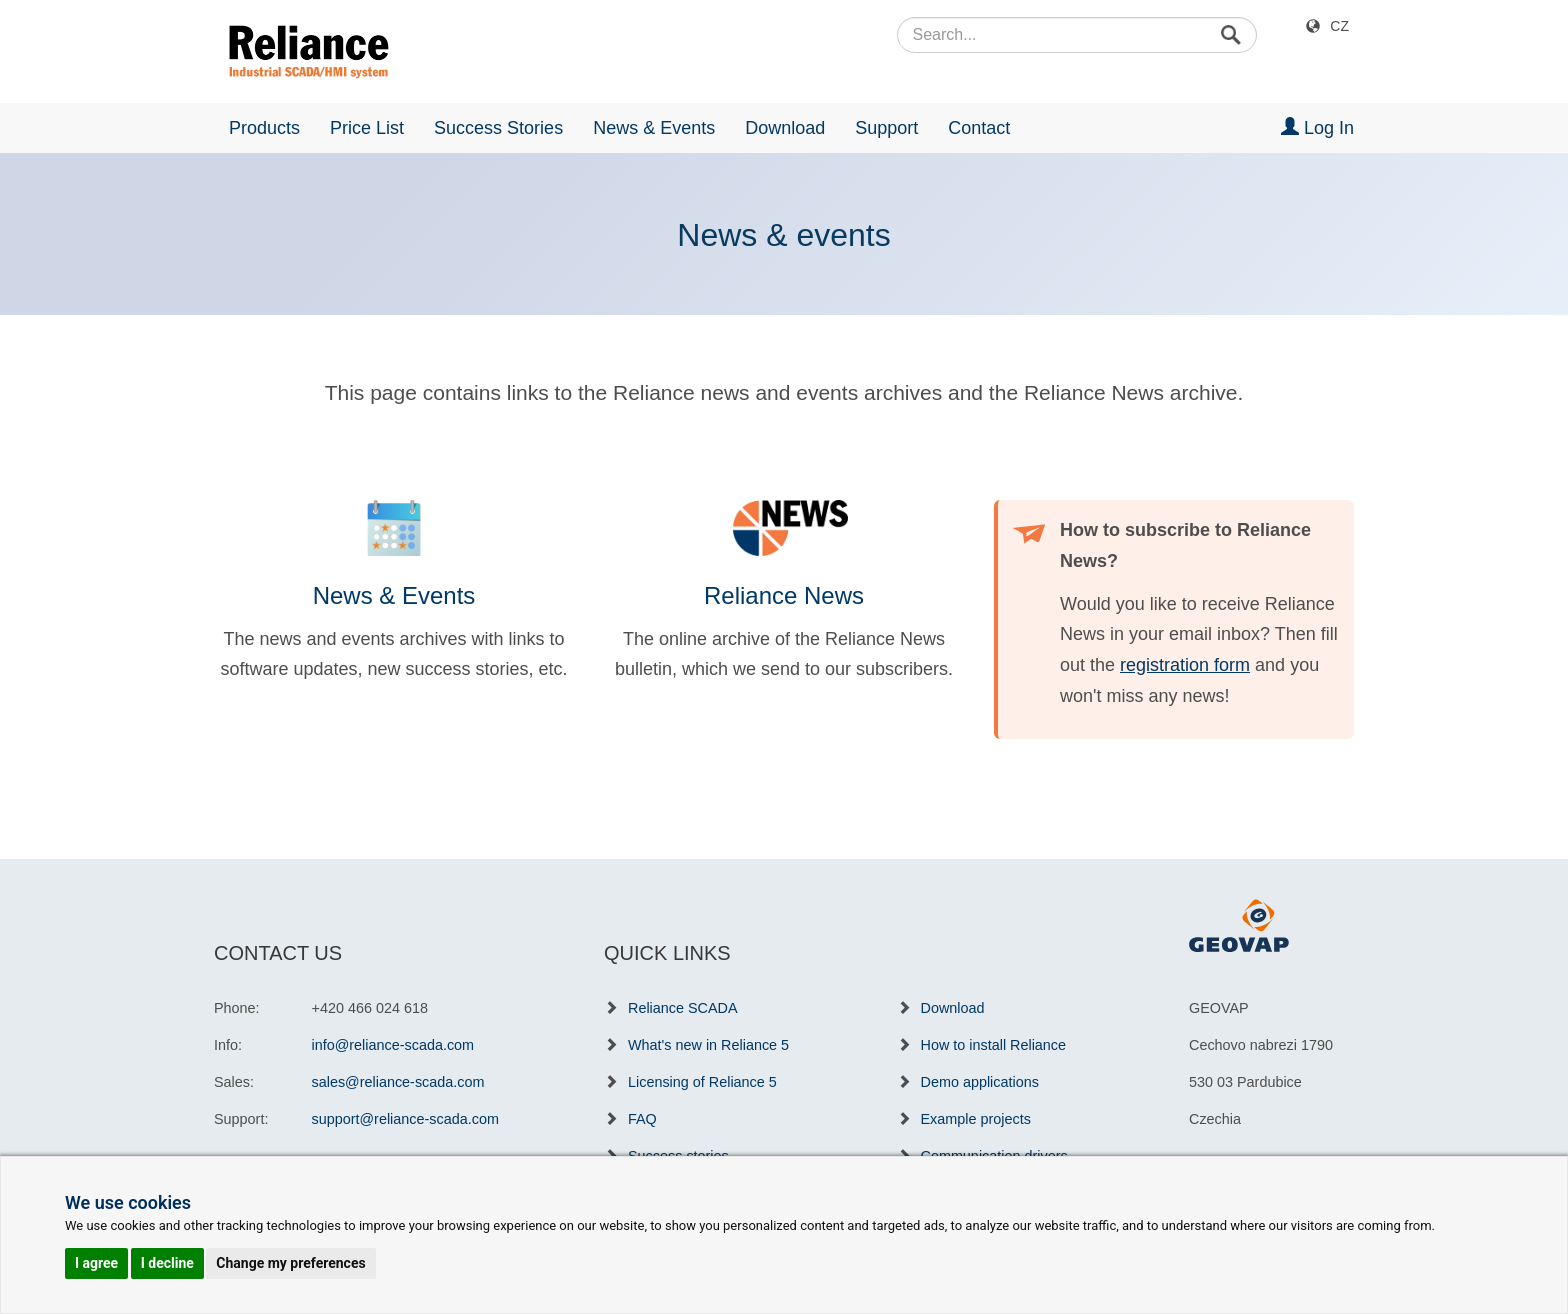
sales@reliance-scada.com (398, 1082)
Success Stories (498, 128)
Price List (367, 128)
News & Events (654, 128)
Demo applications (980, 1082)
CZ (1339, 26)
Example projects (976, 1119)
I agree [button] (96, 1263)
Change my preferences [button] (290, 1263)
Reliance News (784, 595)
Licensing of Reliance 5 (702, 1082)
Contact (979, 128)
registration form (1185, 665)
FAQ (642, 1119)
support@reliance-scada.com (405, 1119)
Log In (1317, 127)
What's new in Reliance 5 (708, 1045)
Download (785, 128)
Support (886, 128)
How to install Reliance (994, 1045)
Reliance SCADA (683, 1008)
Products (264, 128)
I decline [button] (167, 1263)
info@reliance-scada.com (393, 1045)
